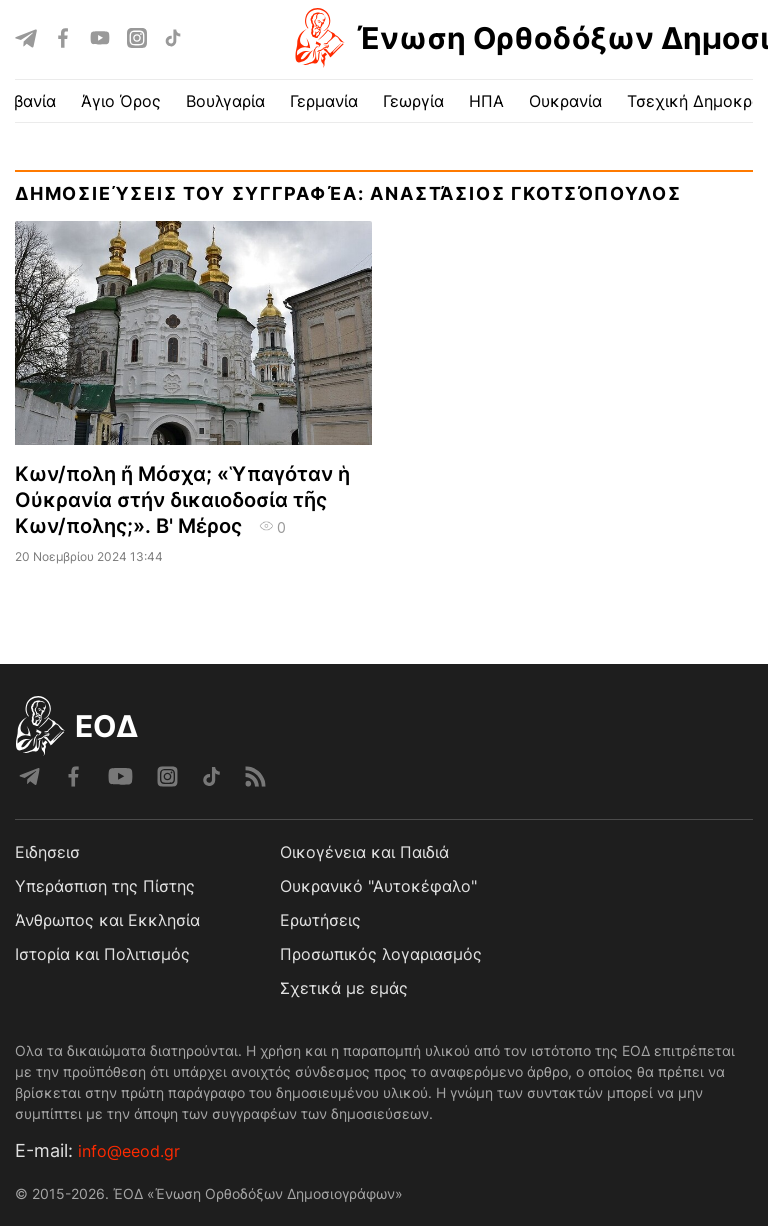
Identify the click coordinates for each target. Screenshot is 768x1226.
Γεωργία (413, 101)
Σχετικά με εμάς (344, 988)
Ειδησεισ (47, 852)
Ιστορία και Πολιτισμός (102, 954)
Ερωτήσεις (320, 920)
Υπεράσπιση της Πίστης (105, 886)
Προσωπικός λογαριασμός (381, 954)
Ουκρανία (565, 101)
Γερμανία (324, 101)
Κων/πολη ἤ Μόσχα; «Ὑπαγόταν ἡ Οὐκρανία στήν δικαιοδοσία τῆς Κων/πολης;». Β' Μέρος (182, 500)
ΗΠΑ (486, 101)
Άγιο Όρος (121, 101)
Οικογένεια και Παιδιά (364, 852)
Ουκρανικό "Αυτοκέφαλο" (378, 886)
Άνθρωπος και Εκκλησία (107, 920)
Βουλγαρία (225, 101)
